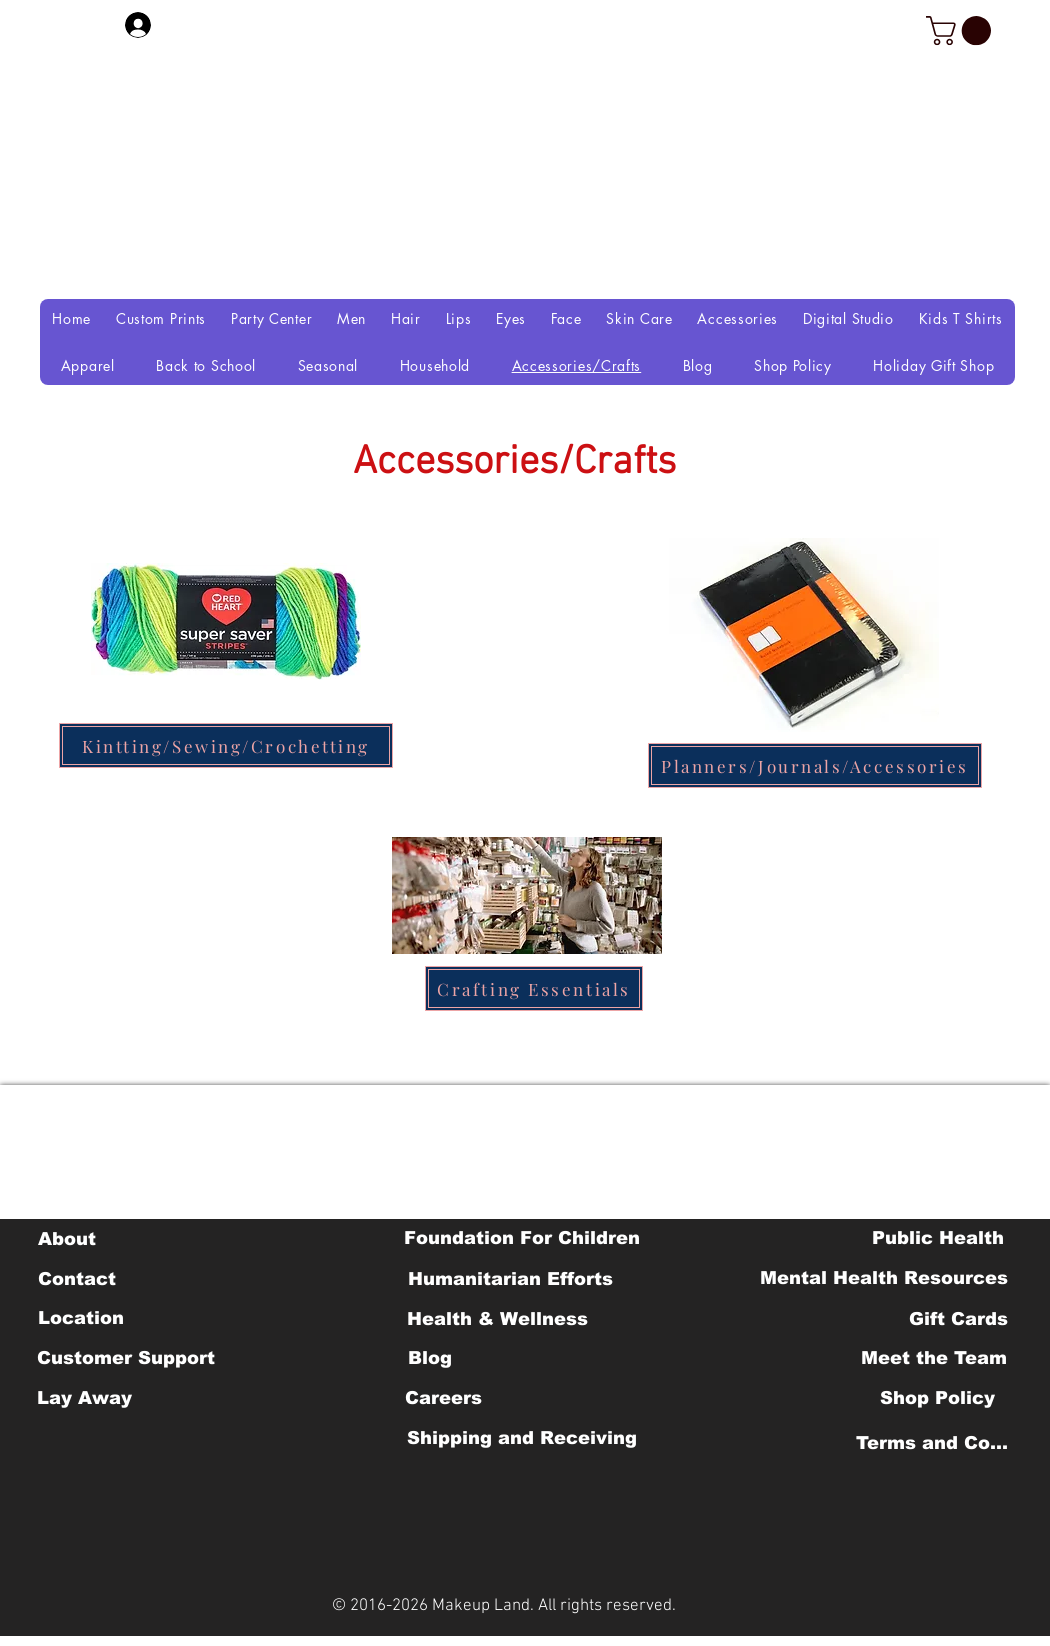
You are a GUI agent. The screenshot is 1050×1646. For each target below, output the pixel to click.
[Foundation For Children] (522, 1238)
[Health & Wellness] (497, 1319)
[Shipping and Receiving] (521, 1438)
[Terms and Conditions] (937, 1443)
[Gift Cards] (958, 1319)
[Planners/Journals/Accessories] (815, 765)
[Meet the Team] (933, 1358)
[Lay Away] (84, 1398)
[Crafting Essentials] (534, 988)
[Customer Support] (126, 1358)
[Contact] (76, 1279)
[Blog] (429, 1358)
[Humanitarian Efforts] (510, 1279)
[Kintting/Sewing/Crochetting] (226, 745)
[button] (962, 30)
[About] (66, 1239)
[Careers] (443, 1398)
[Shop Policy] (937, 1398)
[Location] (80, 1318)
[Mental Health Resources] (884, 1278)
